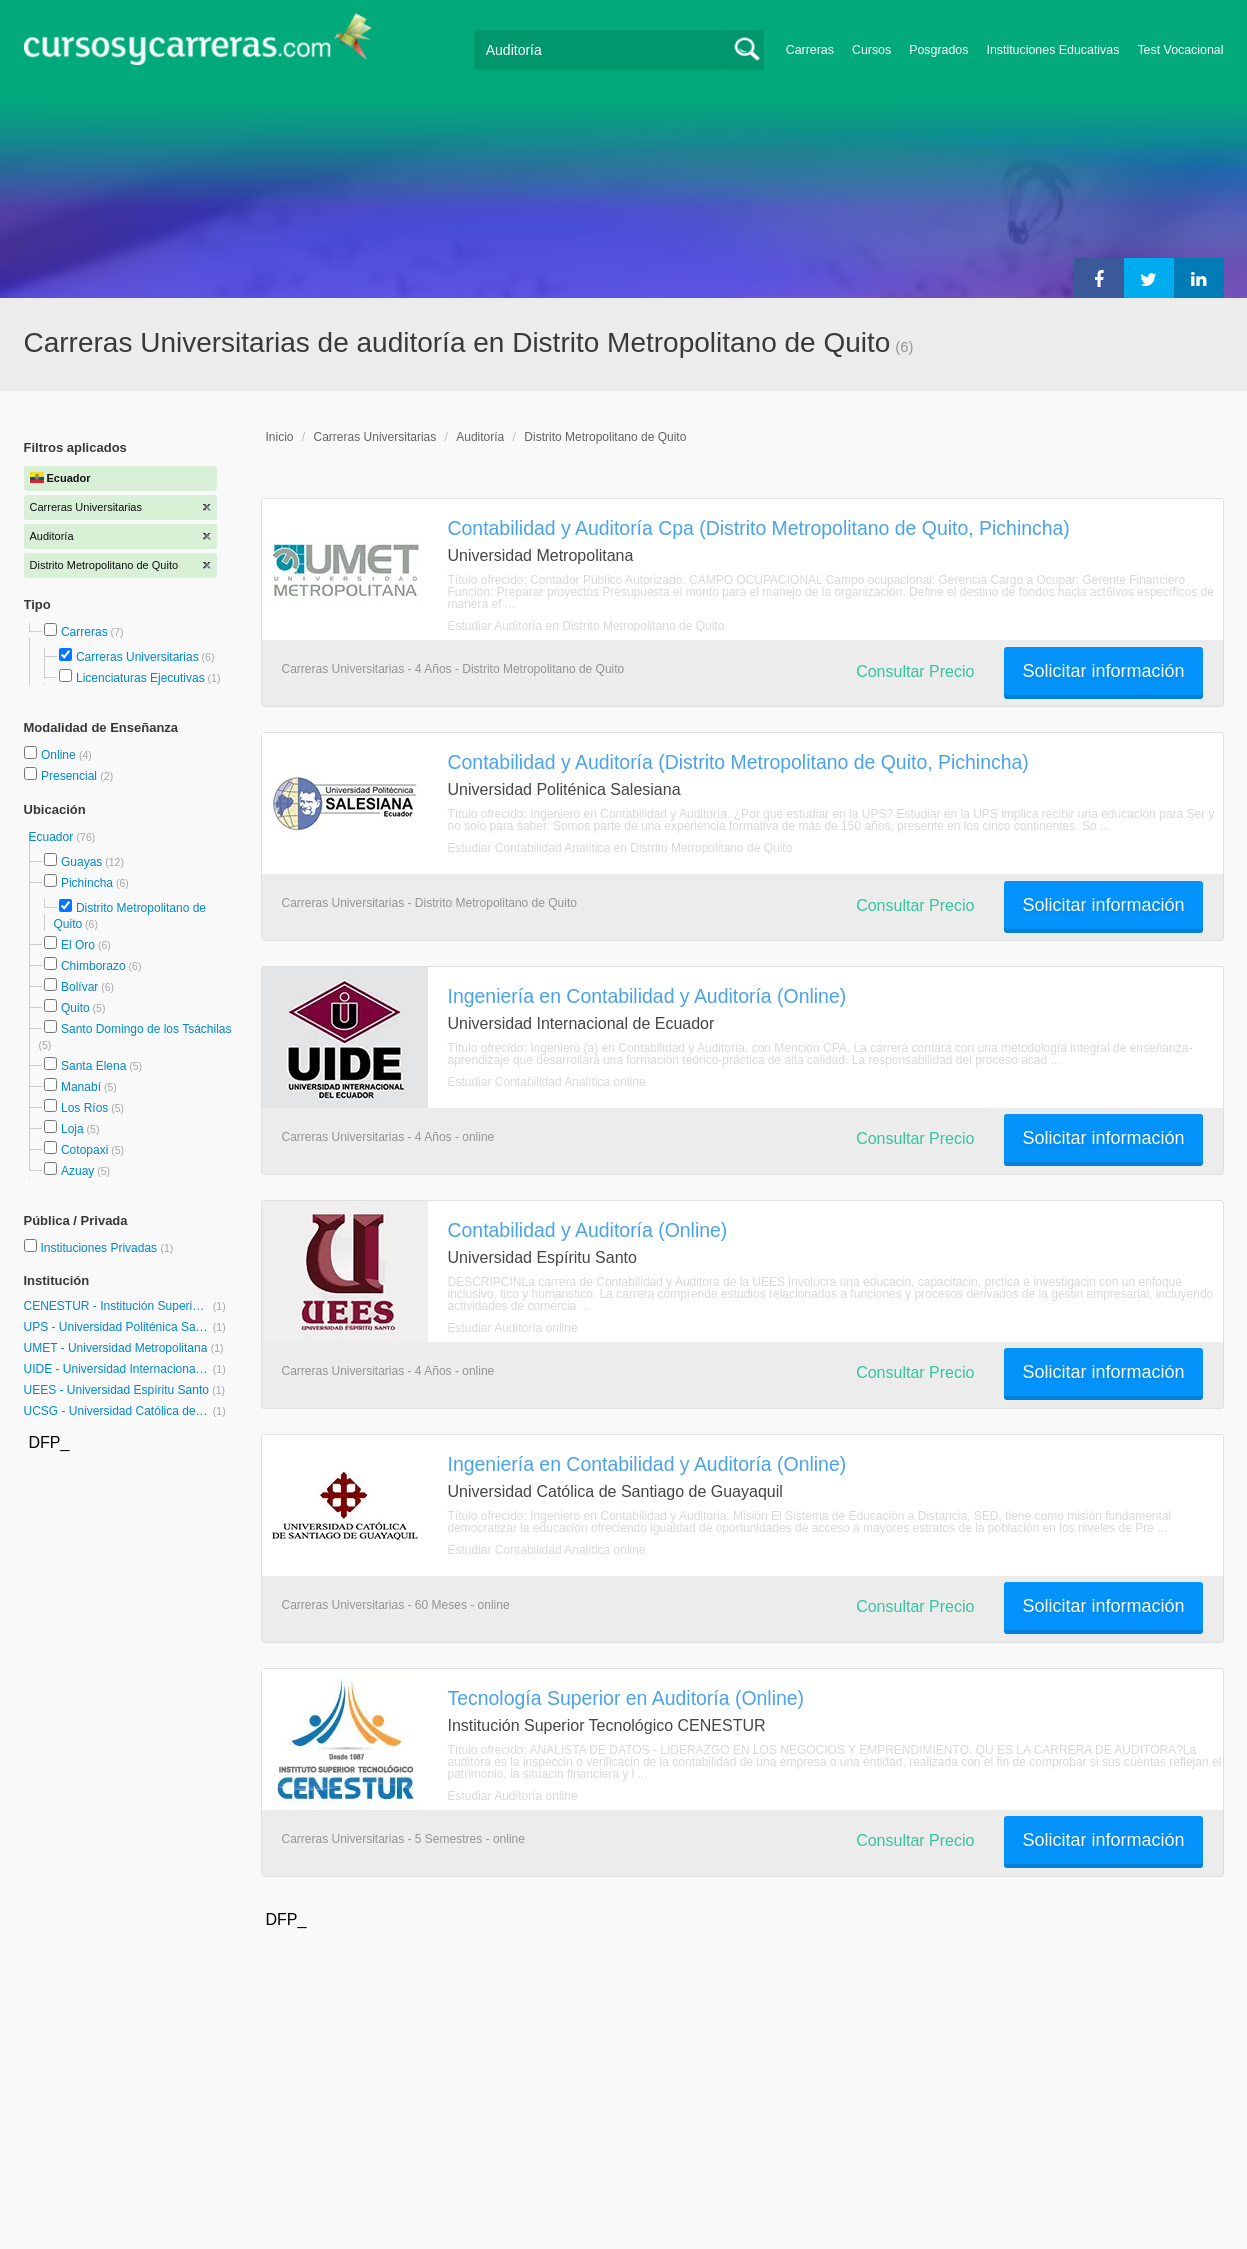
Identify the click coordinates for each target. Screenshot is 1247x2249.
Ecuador (53, 837)
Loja (72, 1129)
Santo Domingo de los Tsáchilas (146, 1029)
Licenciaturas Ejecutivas (140, 678)
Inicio (280, 437)
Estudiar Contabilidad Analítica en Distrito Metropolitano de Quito (620, 848)
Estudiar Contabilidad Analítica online (547, 1082)
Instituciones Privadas (106, 1248)
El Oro (78, 945)
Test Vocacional (1180, 50)
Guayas (81, 862)
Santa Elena (93, 1066)
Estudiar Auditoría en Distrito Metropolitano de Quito (586, 626)
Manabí (81, 1087)
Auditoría (480, 437)
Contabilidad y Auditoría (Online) (588, 1230)
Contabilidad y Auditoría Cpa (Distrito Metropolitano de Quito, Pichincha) (759, 528)
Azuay (77, 1171)
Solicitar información (1103, 671)
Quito (75, 1008)
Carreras (810, 50)
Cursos (871, 50)
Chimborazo (93, 966)
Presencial (70, 776)
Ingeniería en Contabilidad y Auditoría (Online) (647, 996)
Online (60, 755)
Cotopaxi (84, 1150)
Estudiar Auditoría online (513, 1328)
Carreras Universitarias (137, 657)
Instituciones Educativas (1052, 50)
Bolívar (79, 987)
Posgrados (938, 50)
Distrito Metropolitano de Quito (605, 437)
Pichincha (87, 883)
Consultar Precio (915, 671)
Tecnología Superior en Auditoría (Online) (626, 1698)
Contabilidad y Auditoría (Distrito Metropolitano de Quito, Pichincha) (738, 762)
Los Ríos (84, 1108)
